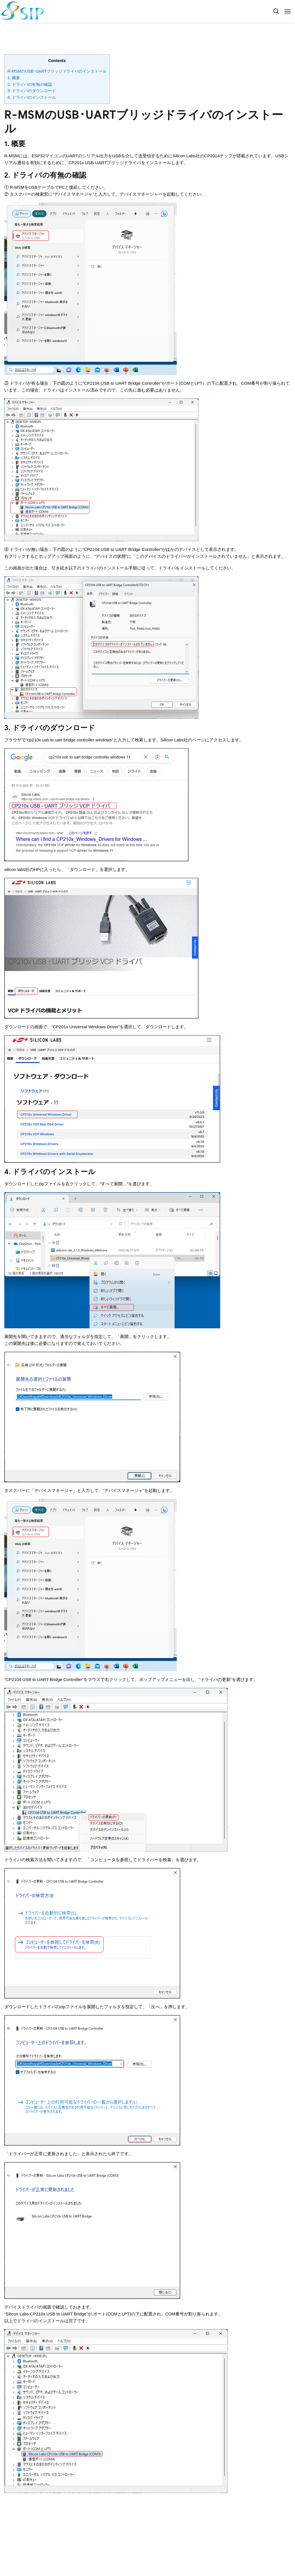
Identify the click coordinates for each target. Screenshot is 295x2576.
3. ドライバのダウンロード (31, 90)
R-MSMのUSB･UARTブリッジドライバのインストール (57, 71)
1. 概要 (13, 78)
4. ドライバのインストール (31, 97)
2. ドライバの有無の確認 (29, 84)
